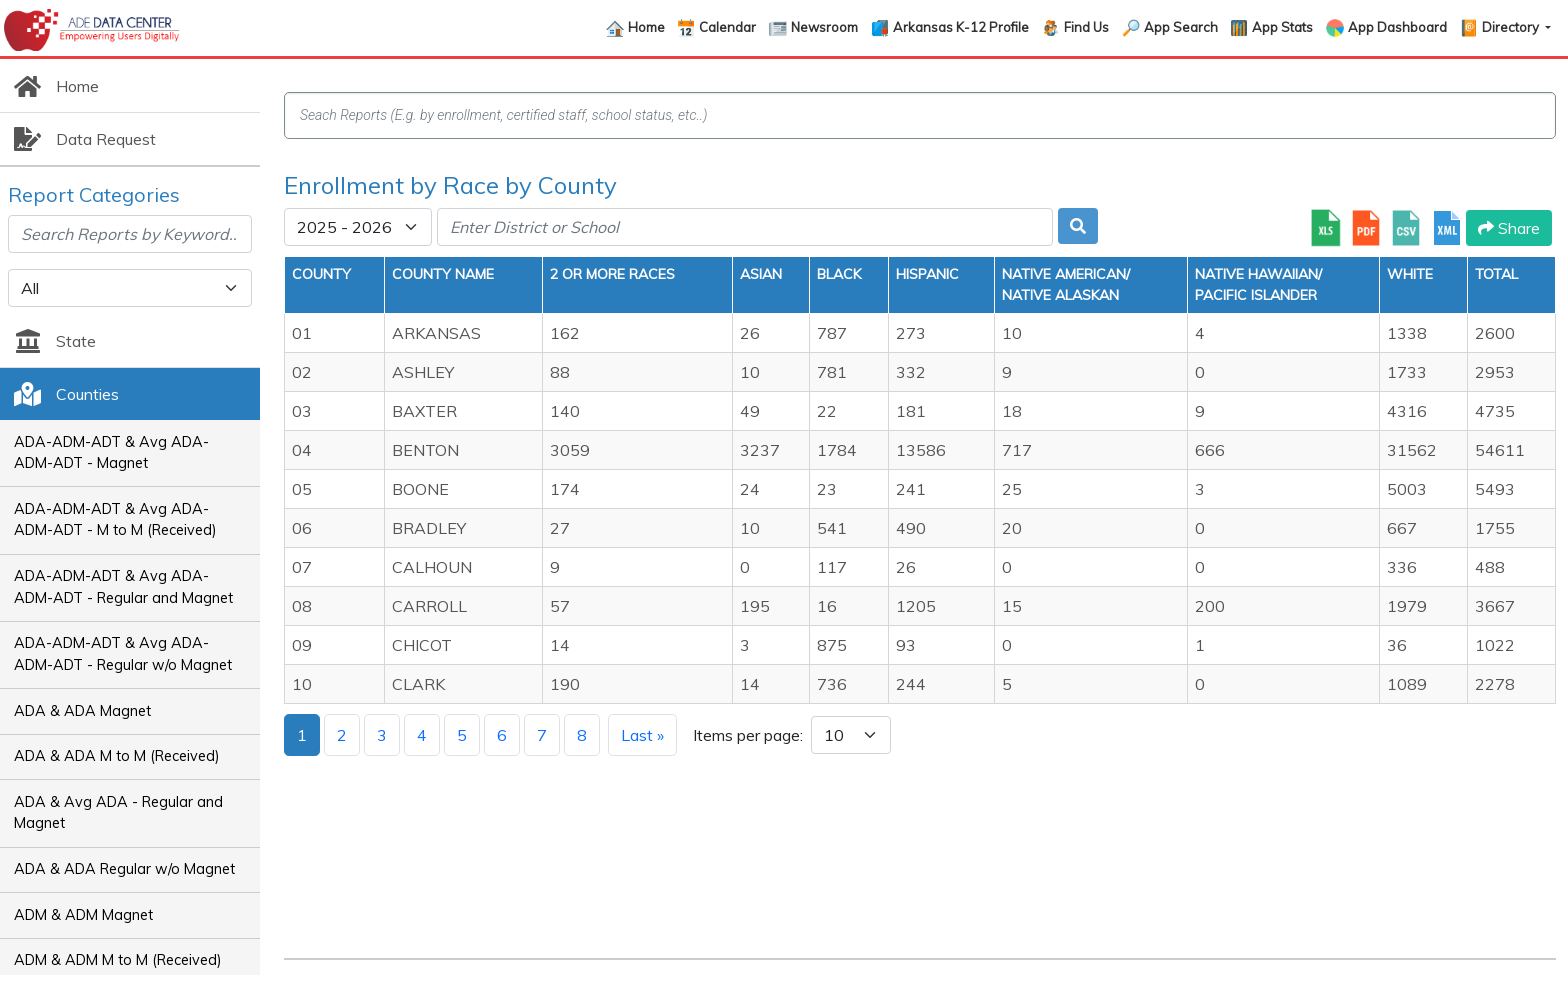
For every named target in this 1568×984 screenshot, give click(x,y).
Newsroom (824, 27)
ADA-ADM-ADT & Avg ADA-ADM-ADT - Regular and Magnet (123, 587)
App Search (1181, 27)
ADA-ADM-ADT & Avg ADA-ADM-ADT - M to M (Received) (115, 520)
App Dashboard (1397, 27)
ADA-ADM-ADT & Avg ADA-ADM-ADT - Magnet (111, 453)
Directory (1512, 27)
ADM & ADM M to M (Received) (118, 960)
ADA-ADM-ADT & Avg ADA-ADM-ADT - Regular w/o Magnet (123, 654)
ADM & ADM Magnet (83, 915)
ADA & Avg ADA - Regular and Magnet (118, 813)
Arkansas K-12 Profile (961, 27)
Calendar (727, 27)
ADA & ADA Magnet (82, 711)
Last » (642, 735)
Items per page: (748, 735)
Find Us (1086, 27)
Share (1509, 228)
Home (646, 27)
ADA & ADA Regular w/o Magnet (124, 869)
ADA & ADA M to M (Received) (117, 756)
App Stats (1282, 27)
